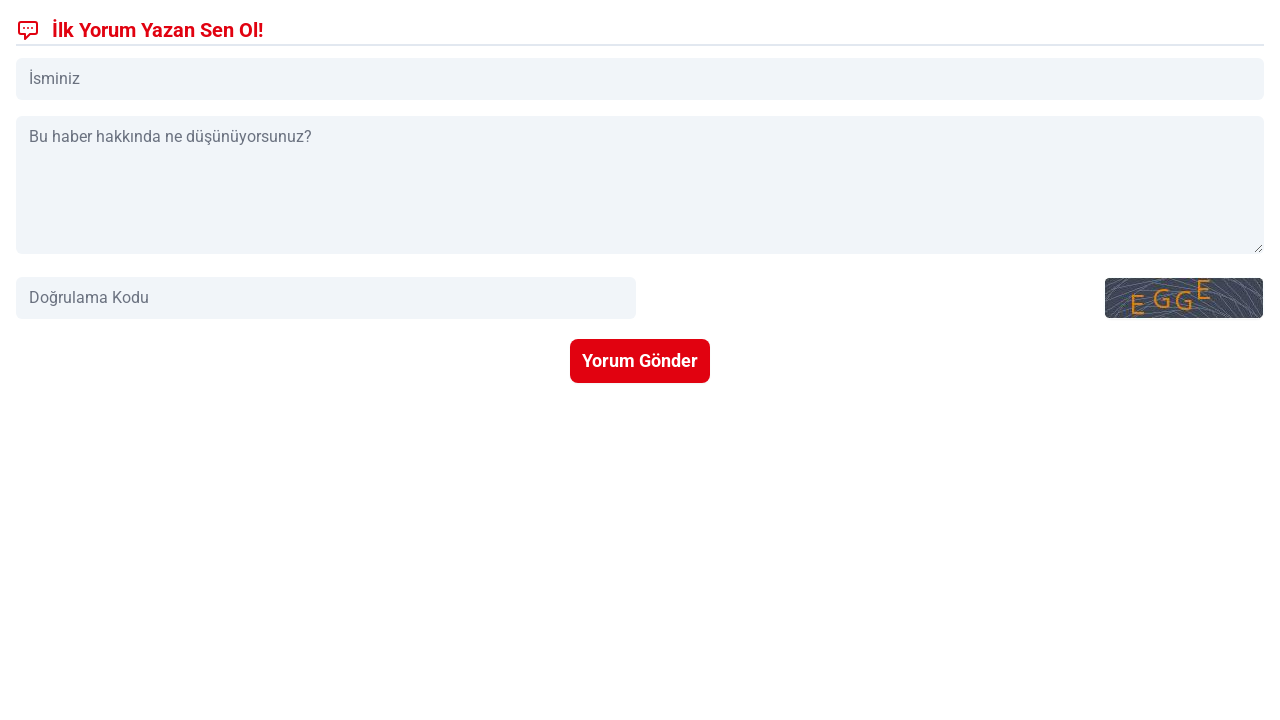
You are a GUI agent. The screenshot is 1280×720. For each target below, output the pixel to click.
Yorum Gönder (640, 360)
